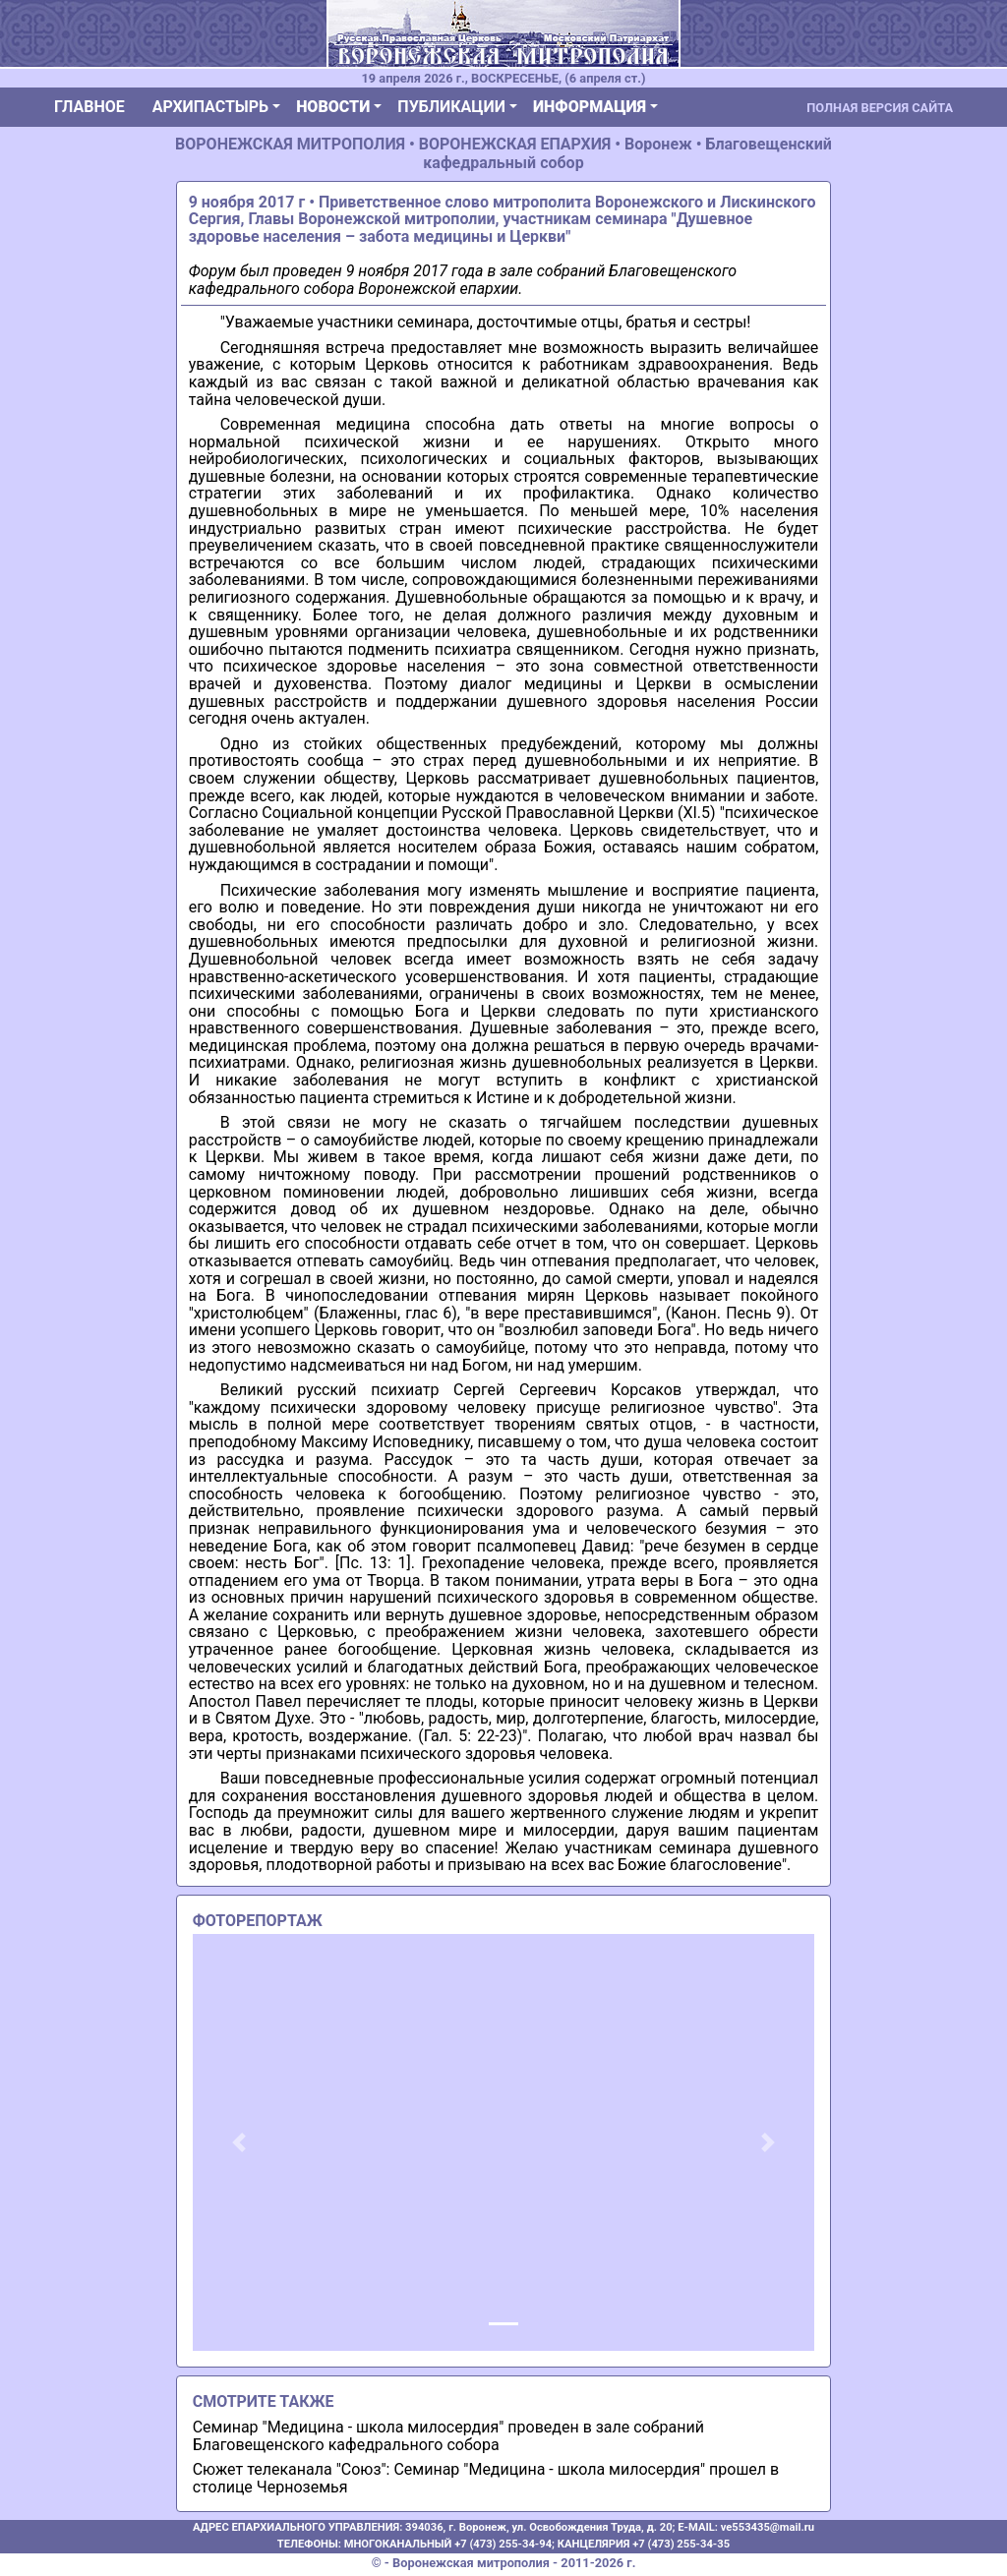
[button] (239, 2142)
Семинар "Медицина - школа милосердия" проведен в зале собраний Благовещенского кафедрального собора (448, 2436)
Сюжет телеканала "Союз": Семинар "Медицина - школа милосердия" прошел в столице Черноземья (486, 2478)
